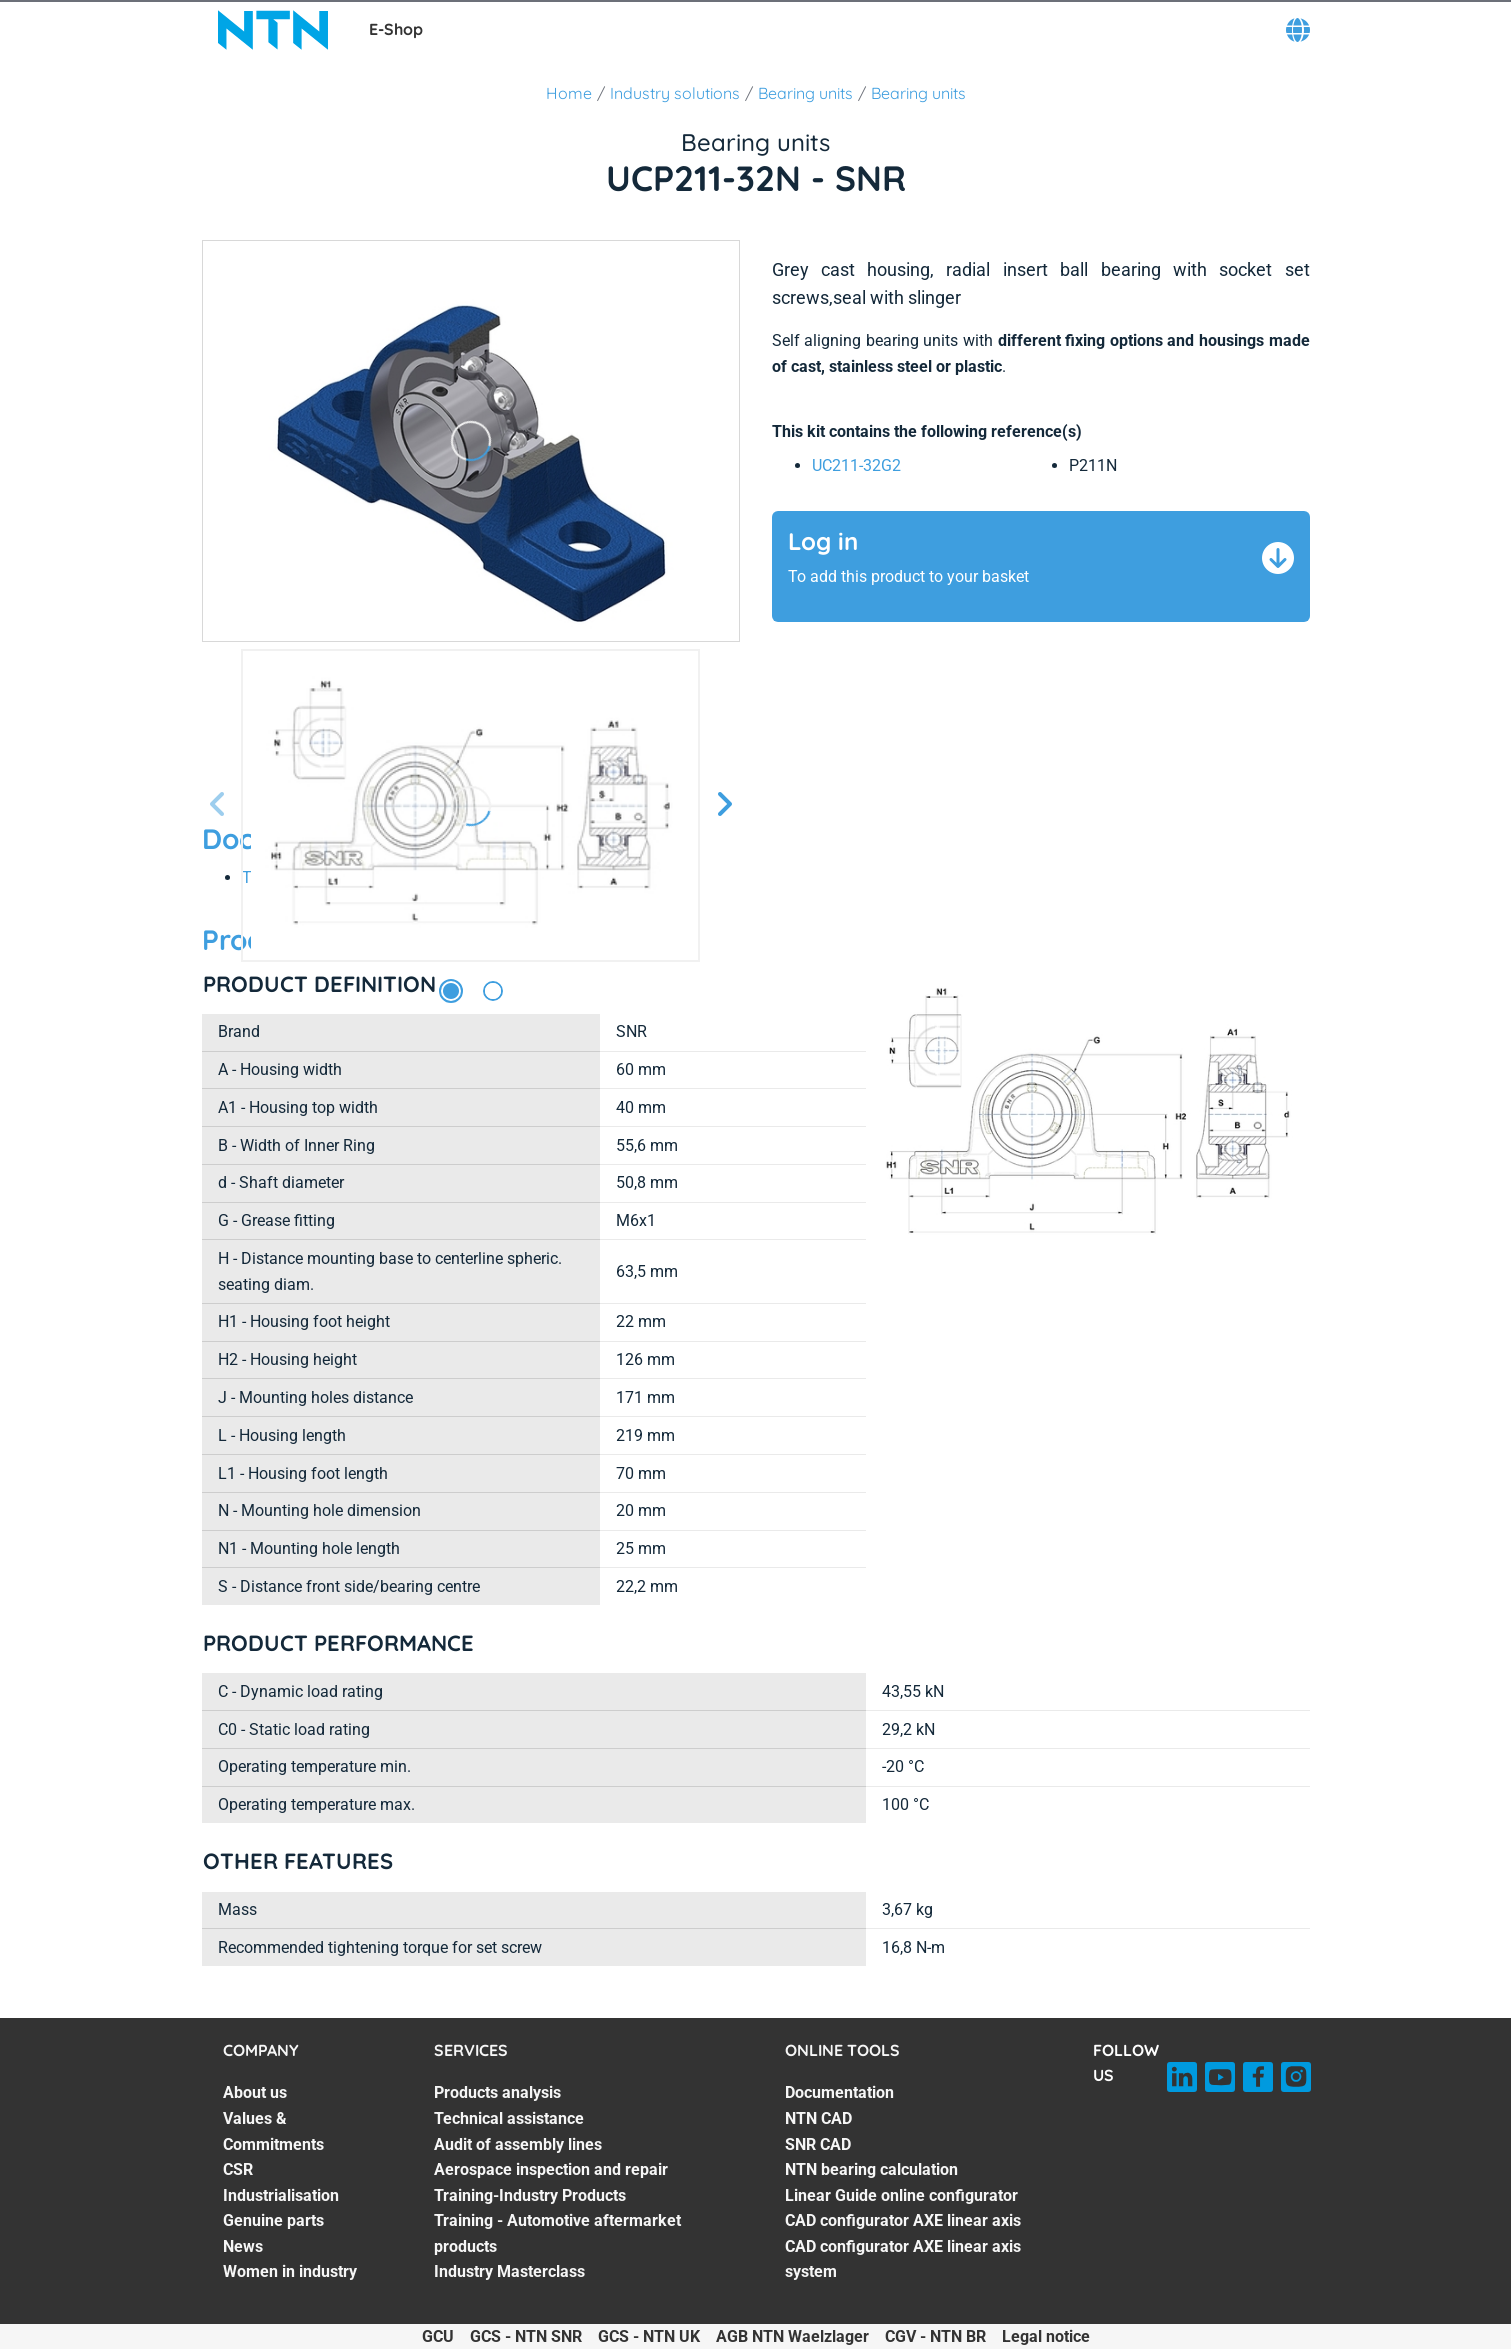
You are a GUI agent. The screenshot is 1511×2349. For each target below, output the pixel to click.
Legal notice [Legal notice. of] (1046, 2336)
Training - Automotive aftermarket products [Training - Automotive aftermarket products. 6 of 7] (557, 2233)
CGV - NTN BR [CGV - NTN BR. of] (935, 2336)
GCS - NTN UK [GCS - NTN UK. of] (649, 2336)
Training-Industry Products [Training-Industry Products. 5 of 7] (530, 2195)
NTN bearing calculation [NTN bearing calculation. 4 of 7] (871, 2169)
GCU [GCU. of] (438, 2336)
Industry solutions (675, 93)
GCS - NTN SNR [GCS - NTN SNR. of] (526, 2336)
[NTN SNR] (273, 30)
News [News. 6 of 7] (243, 2246)
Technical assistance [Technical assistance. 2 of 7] (509, 2118)
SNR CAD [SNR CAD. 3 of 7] (818, 2144)
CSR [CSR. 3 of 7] (238, 2169)
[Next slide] (724, 805)
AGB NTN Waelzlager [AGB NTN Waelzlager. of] (792, 2336)
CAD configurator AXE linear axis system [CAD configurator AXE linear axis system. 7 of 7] (903, 2259)
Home (569, 93)
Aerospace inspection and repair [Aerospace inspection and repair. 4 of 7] (551, 2169)
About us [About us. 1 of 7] (255, 2092)
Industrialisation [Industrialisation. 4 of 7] (281, 2195)
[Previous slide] (218, 805)
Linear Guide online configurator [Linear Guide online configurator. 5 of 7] (901, 2195)
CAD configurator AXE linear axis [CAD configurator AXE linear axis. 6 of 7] (903, 2220)
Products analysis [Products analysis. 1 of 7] (497, 2092)
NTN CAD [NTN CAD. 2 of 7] (818, 2118)
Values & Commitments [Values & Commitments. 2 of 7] (273, 2131)
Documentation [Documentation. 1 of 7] (839, 2092)
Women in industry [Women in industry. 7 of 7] (290, 2271)
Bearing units (805, 93)
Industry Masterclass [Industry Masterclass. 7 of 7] (509, 2271)
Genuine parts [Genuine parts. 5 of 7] (273, 2220)
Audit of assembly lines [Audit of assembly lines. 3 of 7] (518, 2144)
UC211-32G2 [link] (856, 465)
